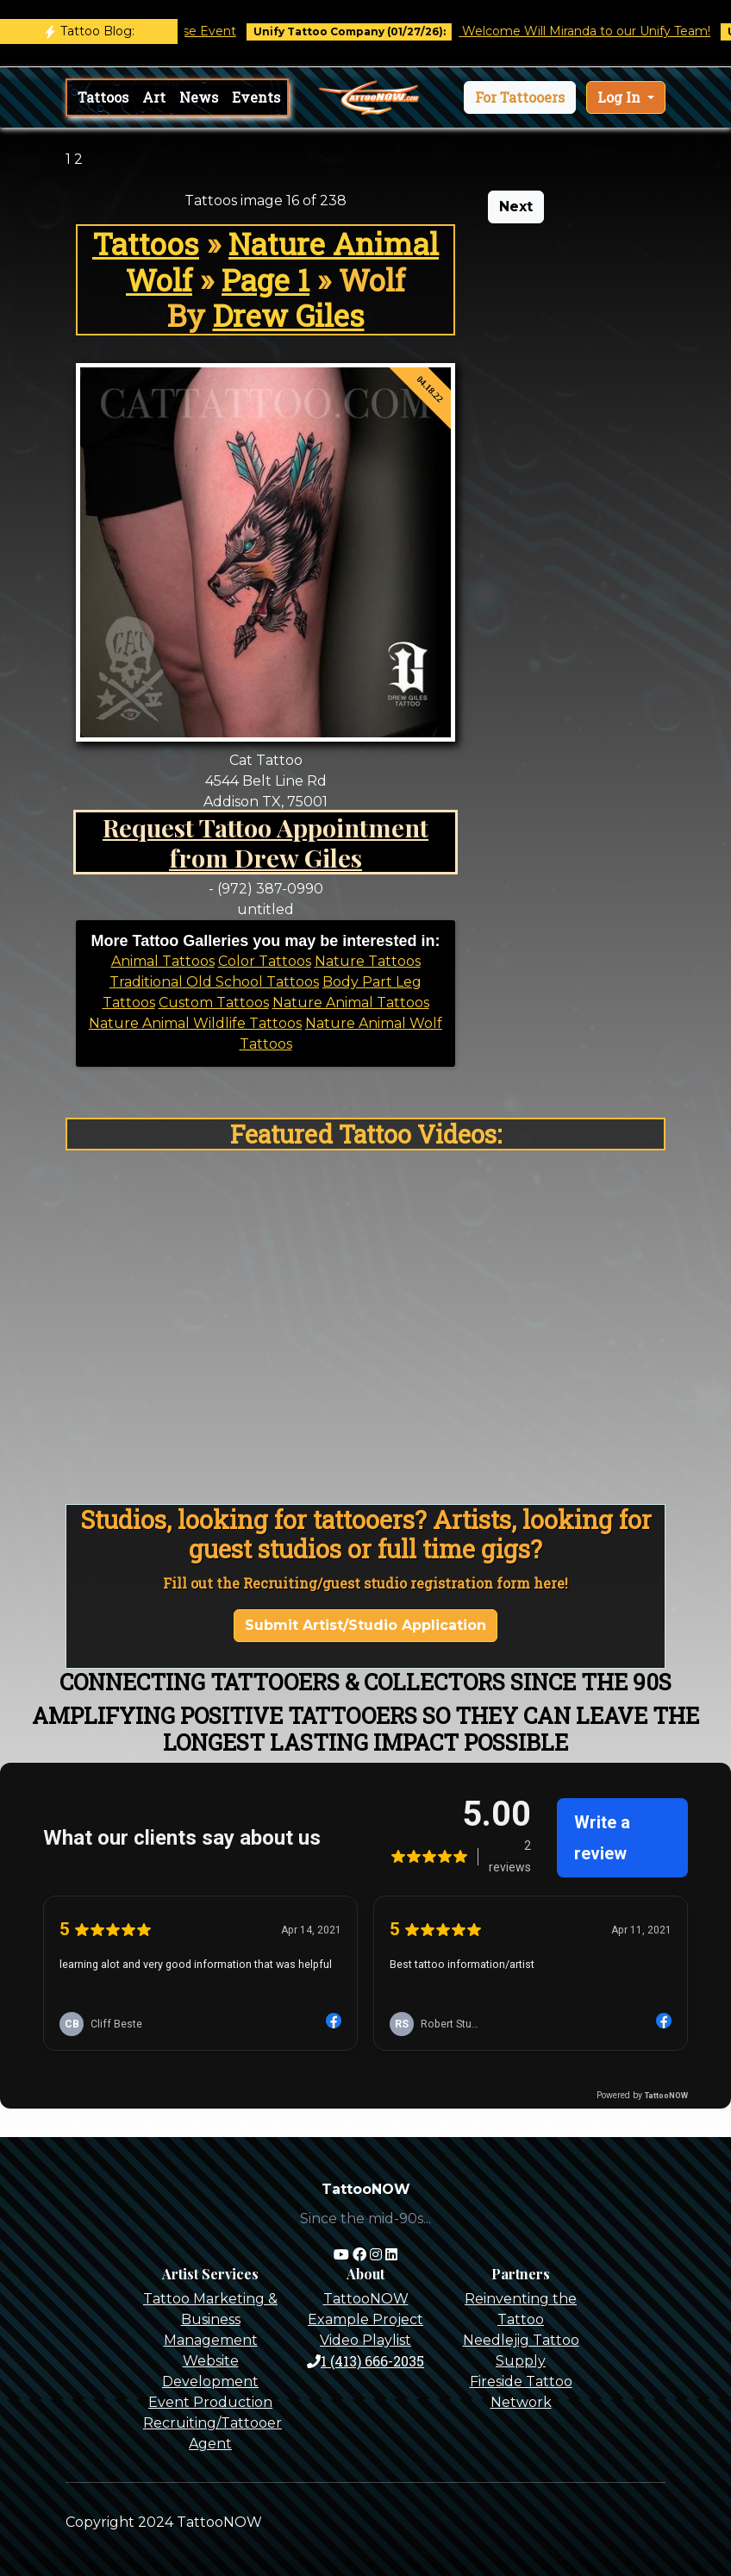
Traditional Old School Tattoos (214, 982)
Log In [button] (620, 97)
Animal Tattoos (163, 961)
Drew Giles (289, 315)
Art (154, 97)
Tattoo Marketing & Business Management (210, 2319)
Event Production (210, 2402)
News (198, 97)
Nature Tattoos (368, 961)
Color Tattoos (264, 961)
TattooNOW (366, 2299)
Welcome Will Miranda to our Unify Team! (600, 31)
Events (256, 97)
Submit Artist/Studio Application (365, 1625)
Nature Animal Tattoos (350, 1002)
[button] (520, 97)
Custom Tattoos (214, 1002)
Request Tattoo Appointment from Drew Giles (265, 842)
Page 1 (265, 279)
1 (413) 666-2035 (365, 2361)
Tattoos (103, 97)
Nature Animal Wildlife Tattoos (195, 1023)
